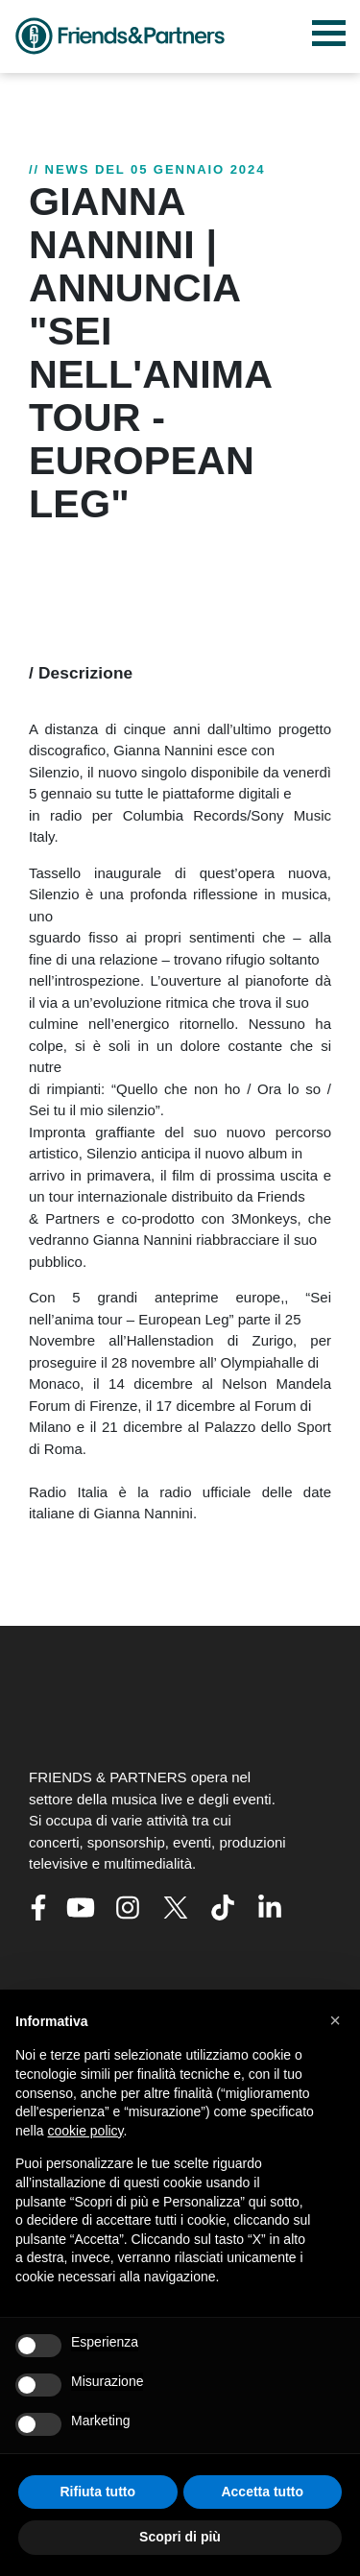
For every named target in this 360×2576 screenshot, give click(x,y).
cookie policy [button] (85, 2130)
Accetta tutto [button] (262, 2491)
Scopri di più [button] (180, 2536)
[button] (335, 2020)
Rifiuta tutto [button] (97, 2491)
